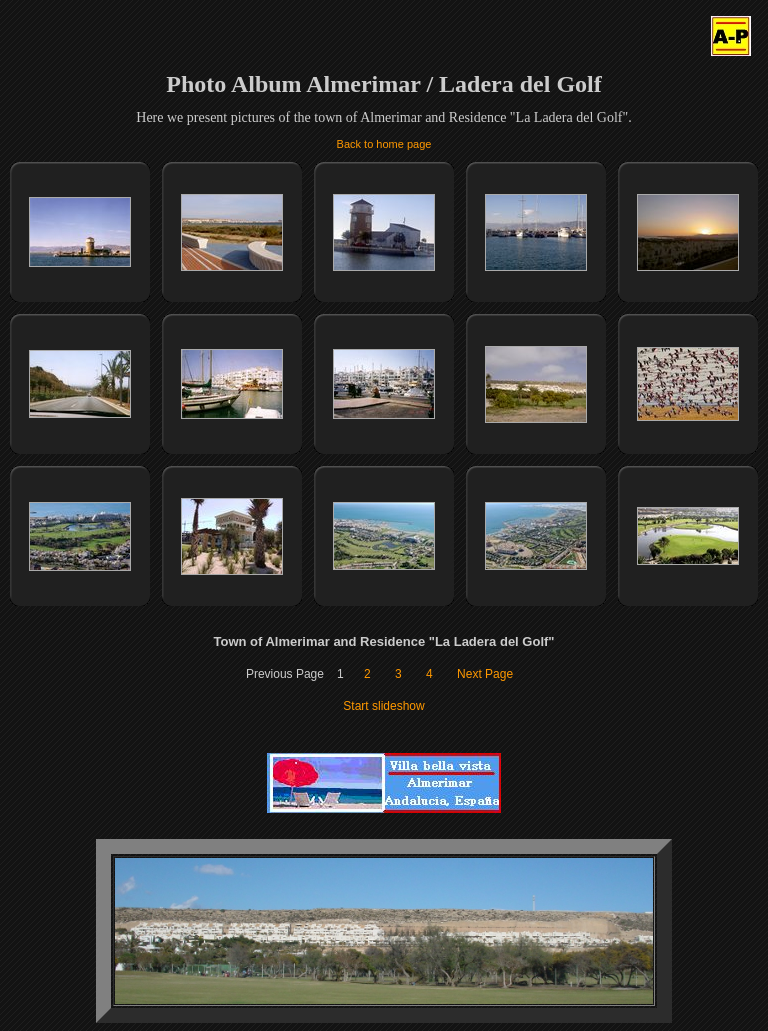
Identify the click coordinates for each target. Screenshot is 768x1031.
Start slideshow (383, 706)
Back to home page (384, 144)
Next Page (485, 674)
